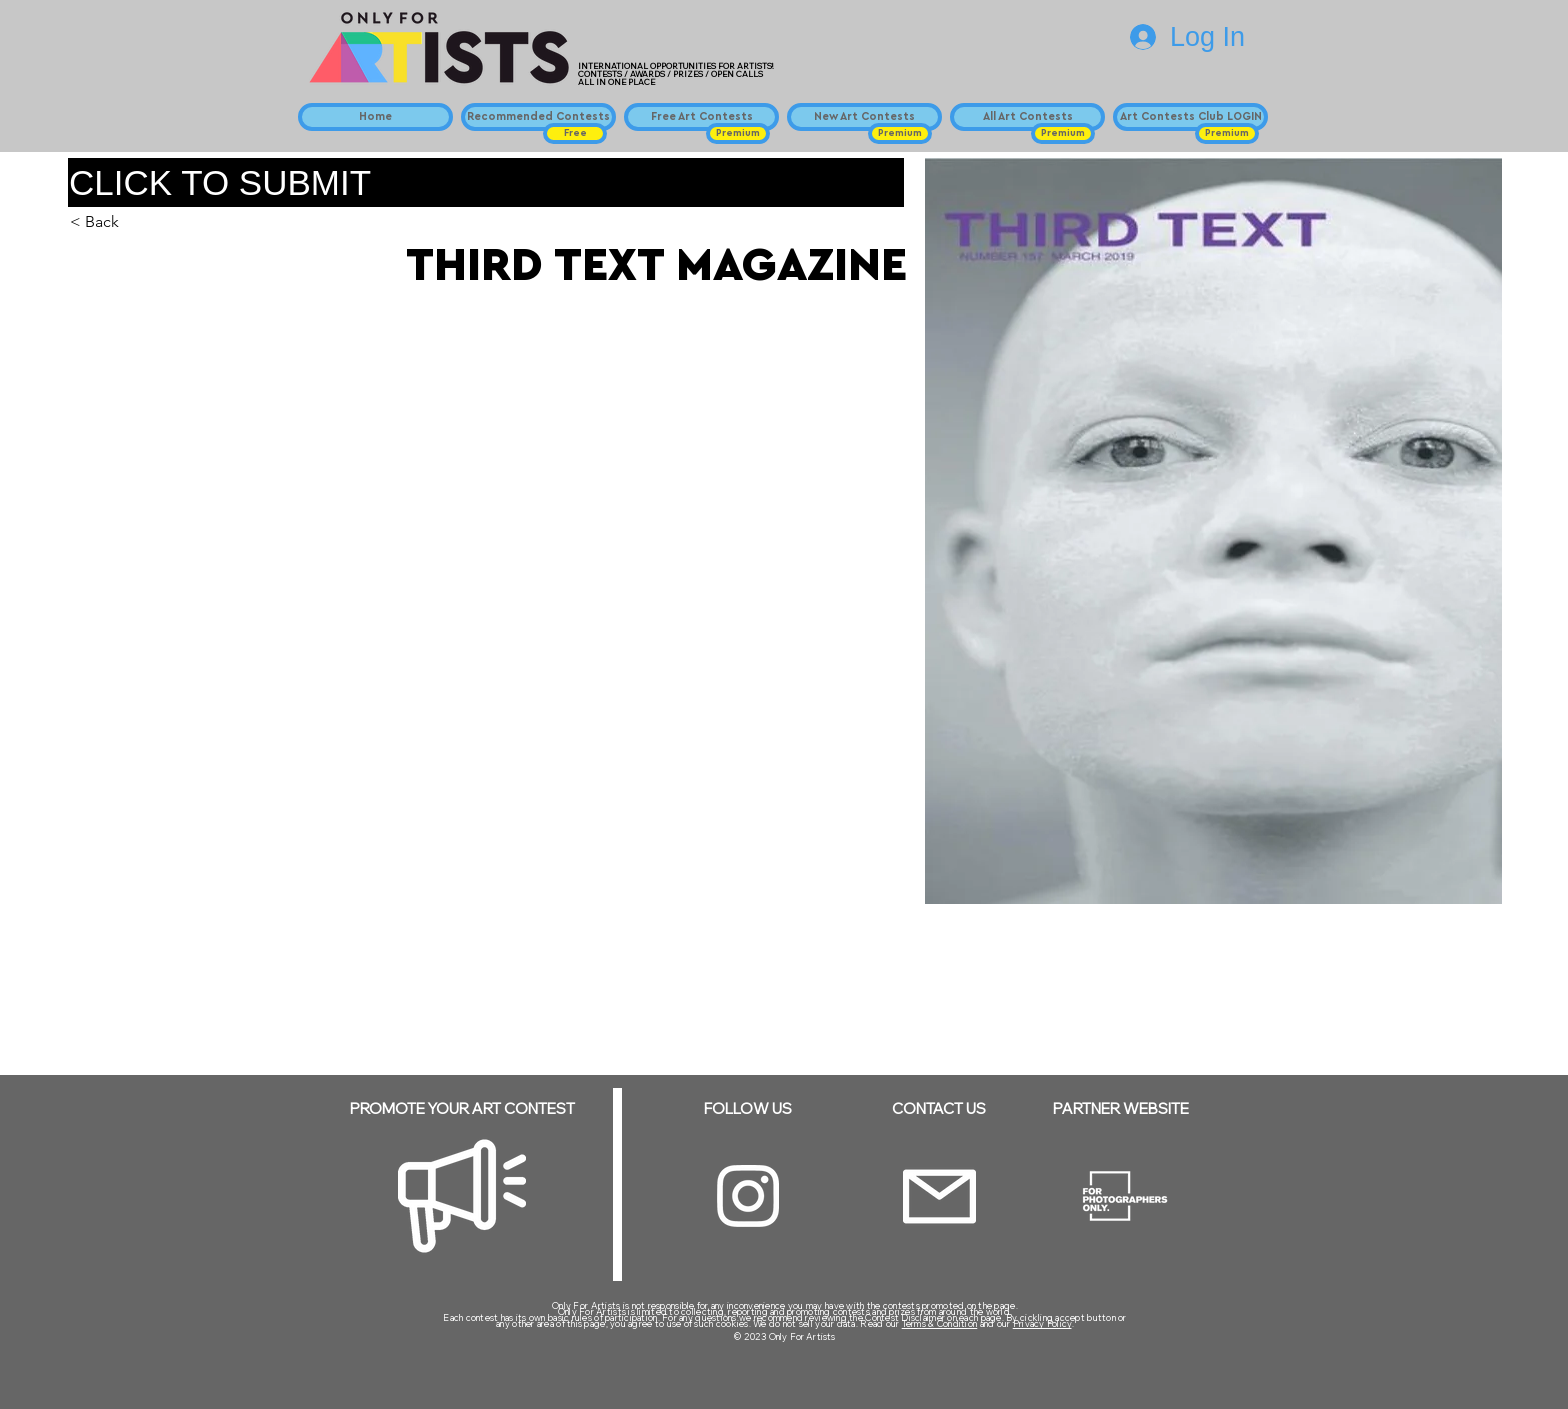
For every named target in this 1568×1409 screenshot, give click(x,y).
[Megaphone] (462, 1196)
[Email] (939, 1196)
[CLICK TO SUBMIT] (486, 182)
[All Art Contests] (1027, 117)
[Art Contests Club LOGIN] (1190, 117)
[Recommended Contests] (538, 117)
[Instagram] (748, 1196)
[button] (575, 133)
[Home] (375, 117)
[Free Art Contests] (701, 117)
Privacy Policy (1042, 1323)
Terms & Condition (940, 1323)
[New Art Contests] (864, 117)
